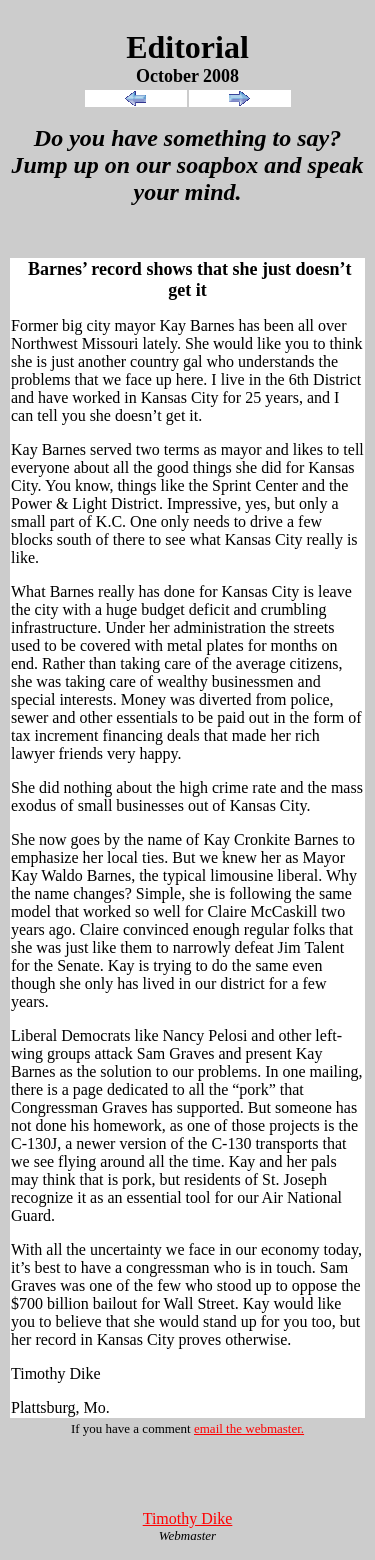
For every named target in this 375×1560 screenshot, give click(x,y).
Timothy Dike (188, 1518)
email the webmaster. (249, 1428)
